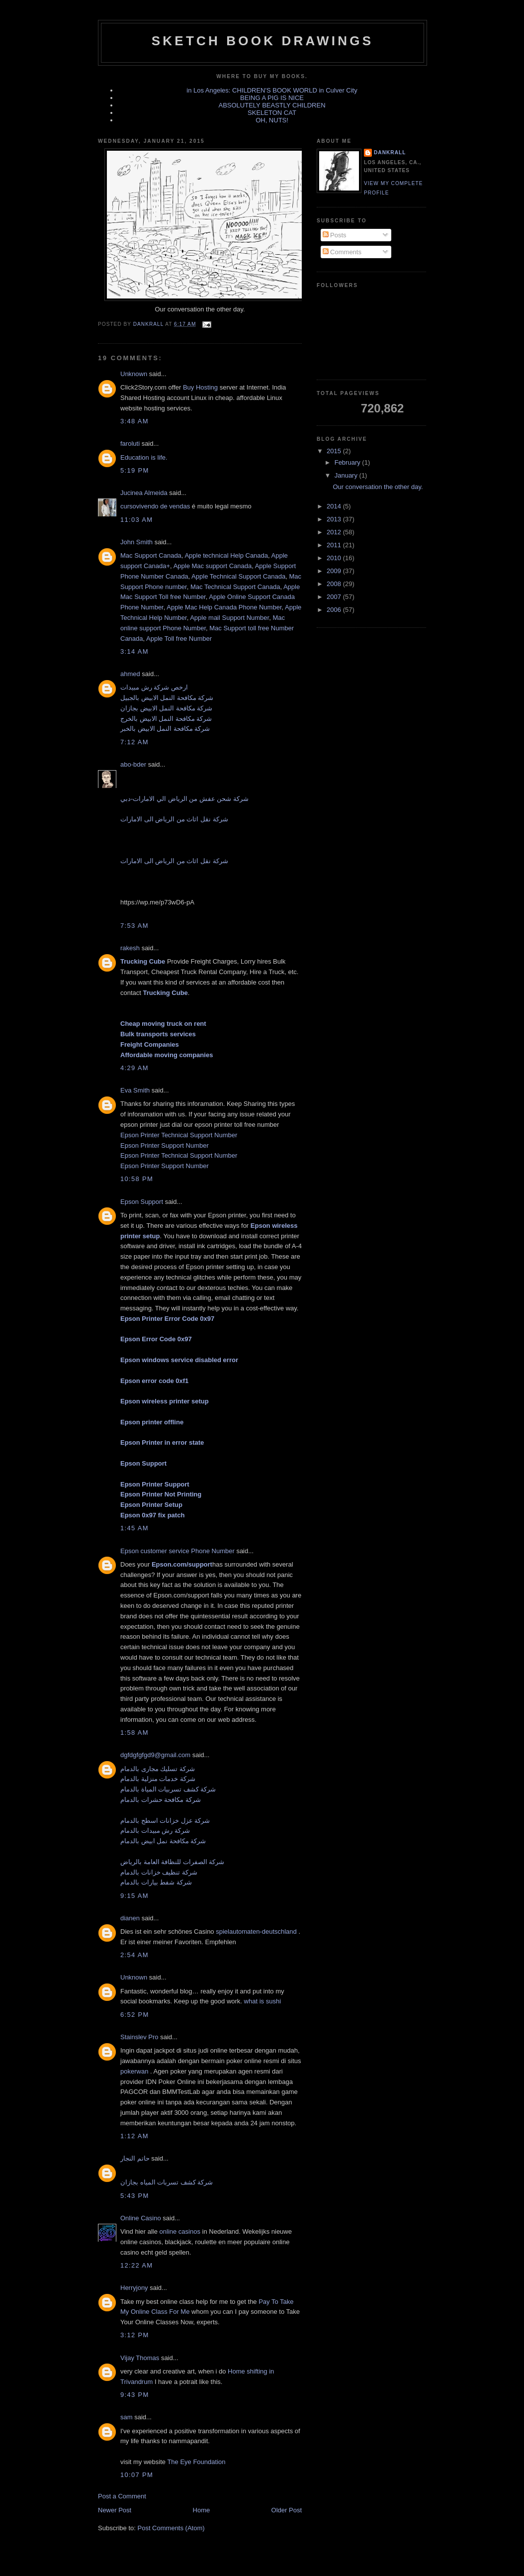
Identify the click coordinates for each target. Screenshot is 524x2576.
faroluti (130, 443)
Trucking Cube (142, 961)
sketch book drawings (262, 40)
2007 (335, 596)
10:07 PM (136, 2474)
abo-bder (133, 764)
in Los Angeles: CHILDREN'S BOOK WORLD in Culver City (271, 90)
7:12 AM (134, 742)
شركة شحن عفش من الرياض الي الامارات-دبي (184, 798)
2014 (335, 506)
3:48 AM (134, 421)
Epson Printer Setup (151, 1504)
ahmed (130, 674)
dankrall (390, 152)
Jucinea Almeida (144, 492)
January (347, 475)
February (348, 462)
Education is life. (144, 457)
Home (201, 2510)
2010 (335, 558)
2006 (335, 609)
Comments (342, 252)
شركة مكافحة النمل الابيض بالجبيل (166, 697)
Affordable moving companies (166, 1055)
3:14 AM (134, 651)
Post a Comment (122, 2496)
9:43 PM (134, 2394)
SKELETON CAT (272, 112)
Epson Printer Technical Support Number (178, 1135)
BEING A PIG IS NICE (272, 97)
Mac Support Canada (150, 555)
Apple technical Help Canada (226, 555)
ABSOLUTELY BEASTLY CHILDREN (271, 105)
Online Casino (140, 2218)
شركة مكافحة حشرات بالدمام (160, 1799)
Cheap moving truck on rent (163, 1023)
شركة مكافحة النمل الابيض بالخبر (165, 728)
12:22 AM (136, 2265)
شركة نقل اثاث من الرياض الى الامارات (174, 819)
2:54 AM (134, 1955)
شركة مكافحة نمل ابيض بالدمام (163, 1841)
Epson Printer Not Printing (160, 1494)
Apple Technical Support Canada (238, 576)
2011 (335, 545)
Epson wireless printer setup (164, 1401)
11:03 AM (136, 519)
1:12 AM (134, 2136)
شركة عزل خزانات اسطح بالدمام (165, 1820)
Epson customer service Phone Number (177, 1551)
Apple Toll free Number (179, 638)
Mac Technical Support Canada (235, 587)
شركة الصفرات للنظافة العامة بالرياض (172, 1862)
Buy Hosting (201, 387)
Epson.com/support (182, 1564)
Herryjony (134, 2287)
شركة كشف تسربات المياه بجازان (166, 2182)
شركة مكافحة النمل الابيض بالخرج (166, 718)
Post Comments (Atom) (171, 2528)
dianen (130, 1918)
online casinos (180, 2231)
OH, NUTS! (272, 120)
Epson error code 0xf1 (154, 1381)
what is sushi (262, 2001)
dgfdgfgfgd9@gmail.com (155, 1755)
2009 (335, 571)
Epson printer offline (151, 1422)
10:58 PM (136, 1179)
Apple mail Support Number (229, 617)
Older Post (286, 2510)
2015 (335, 451)
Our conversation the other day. (378, 487)
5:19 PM (134, 470)
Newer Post (114, 2510)
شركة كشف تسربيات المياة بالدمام (168, 1789)
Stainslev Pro (139, 2037)
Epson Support (141, 1201)
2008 (335, 584)
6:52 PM (134, 2014)
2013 (335, 519)
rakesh (130, 948)
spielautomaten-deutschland (257, 1931)
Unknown (133, 374)
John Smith (136, 542)
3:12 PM (134, 2335)
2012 (335, 532)
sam (126, 2417)
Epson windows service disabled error (179, 1360)
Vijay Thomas (139, 2358)
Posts (335, 235)
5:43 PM (134, 2195)
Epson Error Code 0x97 (156, 1339)
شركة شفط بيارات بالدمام (156, 1882)
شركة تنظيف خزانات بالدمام (158, 1872)
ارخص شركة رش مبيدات (154, 687)
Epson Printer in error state (162, 1442)
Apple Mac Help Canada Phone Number (224, 607)
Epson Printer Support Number (164, 1145)
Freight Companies (149, 1044)
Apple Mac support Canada (213, 566)
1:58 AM (134, 1732)
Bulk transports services (158, 1034)
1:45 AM (134, 1528)
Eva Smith (135, 1090)
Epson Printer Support (154, 1484)
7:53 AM (134, 925)
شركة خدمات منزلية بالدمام (157, 1779)
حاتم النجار (135, 2158)
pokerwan (134, 2071)
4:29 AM (134, 1068)
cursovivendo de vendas (156, 506)
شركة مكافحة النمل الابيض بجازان (166, 708)
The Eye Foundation (196, 2462)
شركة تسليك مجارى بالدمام (157, 1769)
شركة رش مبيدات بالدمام (155, 1830)
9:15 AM (134, 1895)
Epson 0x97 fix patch (152, 1515)
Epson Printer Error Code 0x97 (167, 1318)
